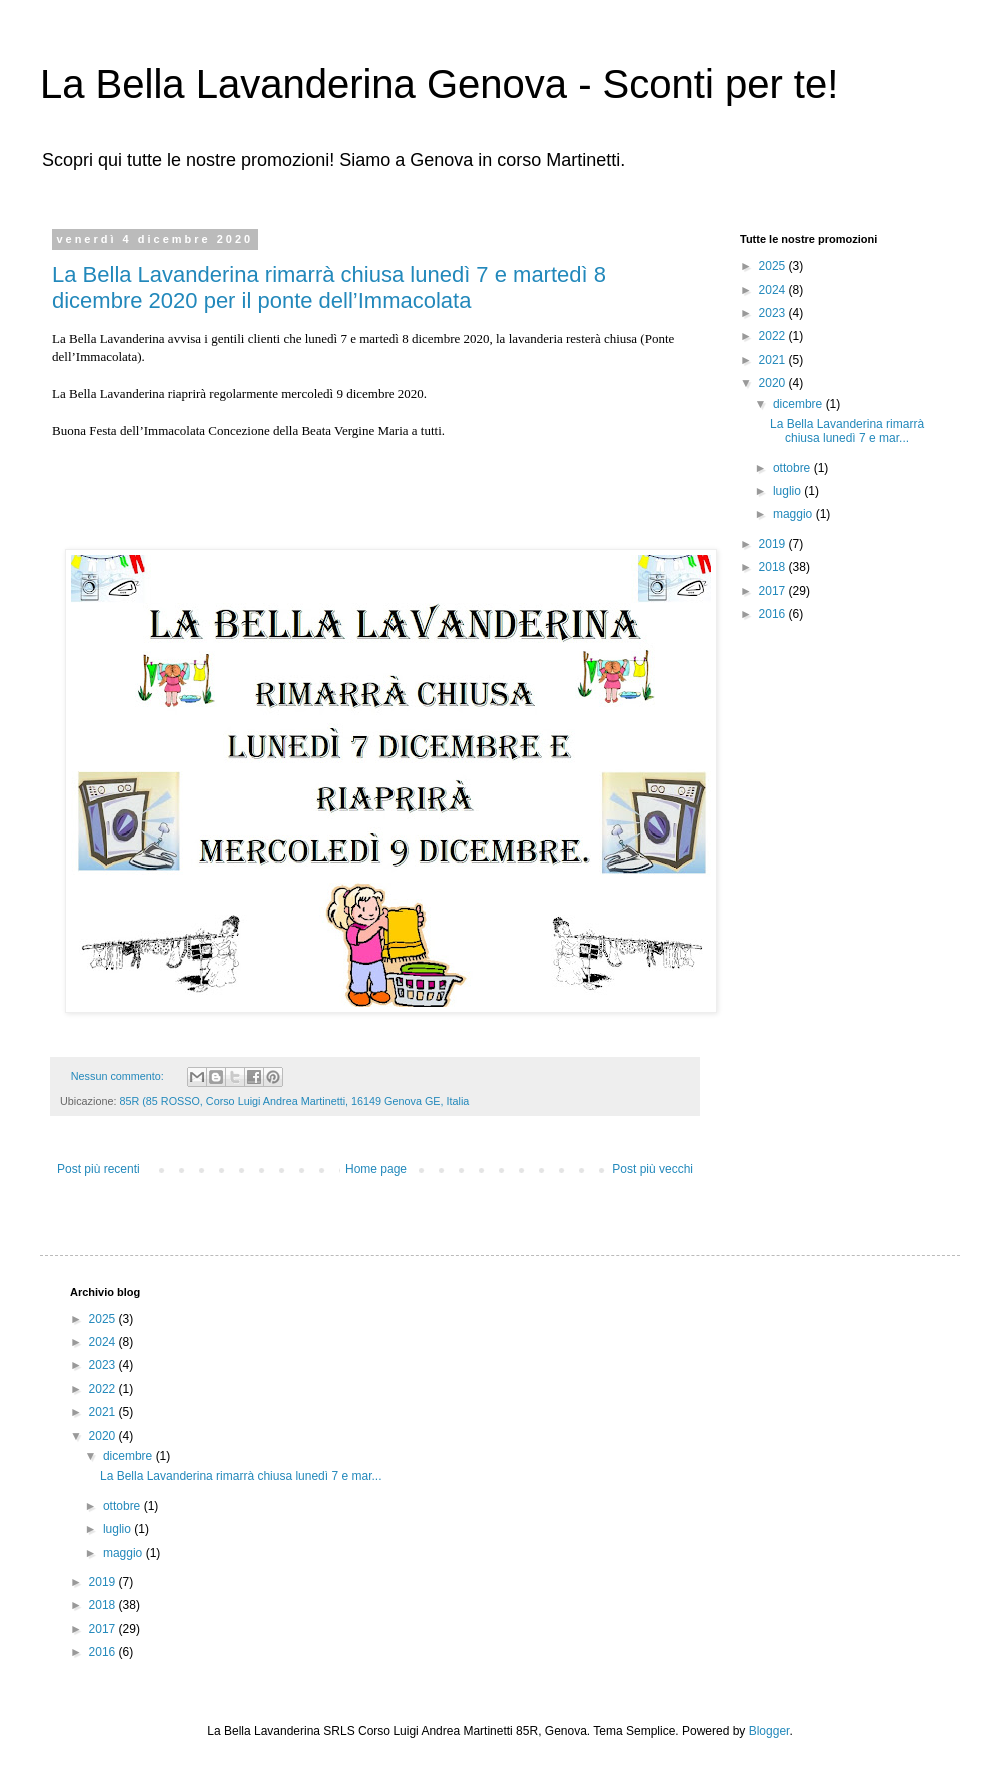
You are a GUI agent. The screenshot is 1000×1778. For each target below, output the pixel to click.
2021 (774, 360)
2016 (774, 614)
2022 (774, 336)
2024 (774, 290)
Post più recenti (98, 1169)
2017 (774, 591)
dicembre (799, 404)
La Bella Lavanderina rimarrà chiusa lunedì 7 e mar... (847, 431)
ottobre (793, 468)
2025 (774, 266)
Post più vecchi (652, 1169)
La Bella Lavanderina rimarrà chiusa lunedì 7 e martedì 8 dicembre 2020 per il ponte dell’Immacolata (329, 287)
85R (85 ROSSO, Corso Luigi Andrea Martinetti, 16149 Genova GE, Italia (294, 1101)
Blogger (769, 1731)
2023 (774, 313)
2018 (774, 567)
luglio (788, 491)
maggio (794, 514)
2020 (774, 383)
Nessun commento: (119, 1076)
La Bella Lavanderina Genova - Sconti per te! (439, 84)
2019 (774, 544)
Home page (376, 1169)
